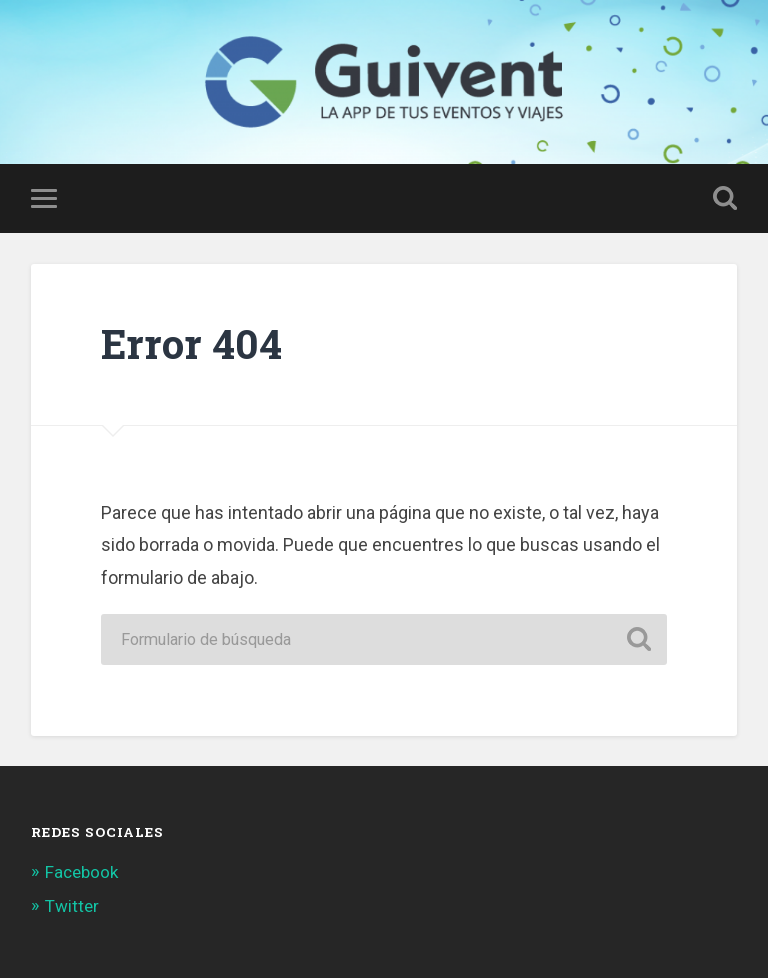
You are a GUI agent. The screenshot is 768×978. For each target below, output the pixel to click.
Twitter (72, 906)
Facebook (81, 872)
